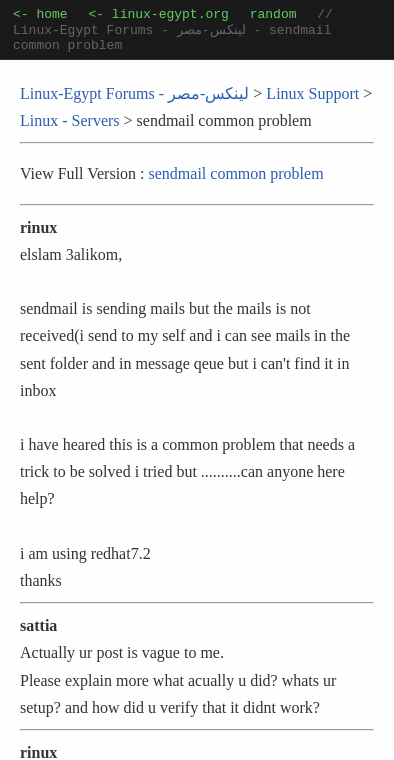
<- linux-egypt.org (158, 16)
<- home (40, 16)
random (273, 16)
